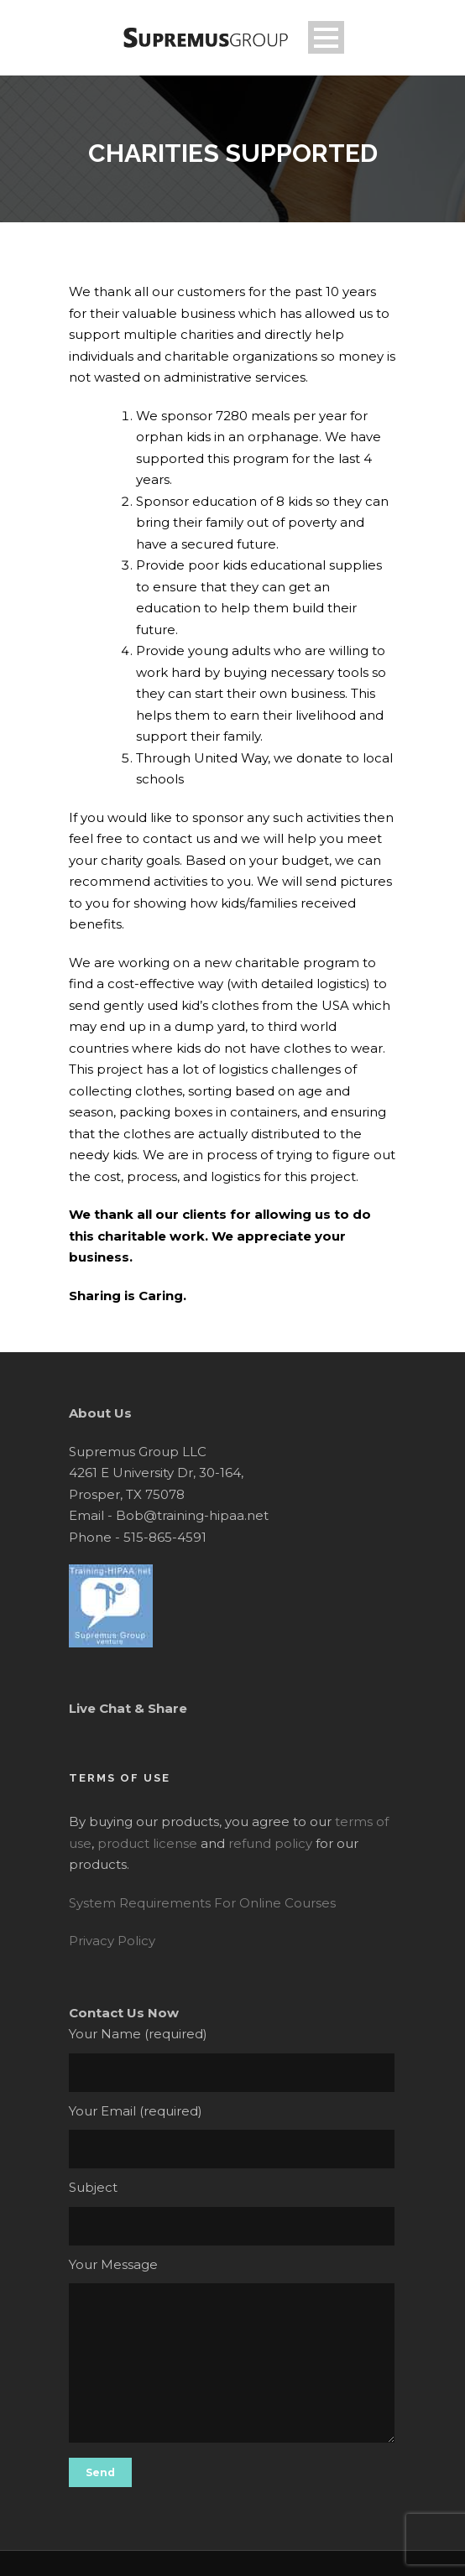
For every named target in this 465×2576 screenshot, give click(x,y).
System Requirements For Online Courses (202, 1903)
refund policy (270, 1843)
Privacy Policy (112, 1941)
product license (147, 1843)
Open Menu (326, 37)
